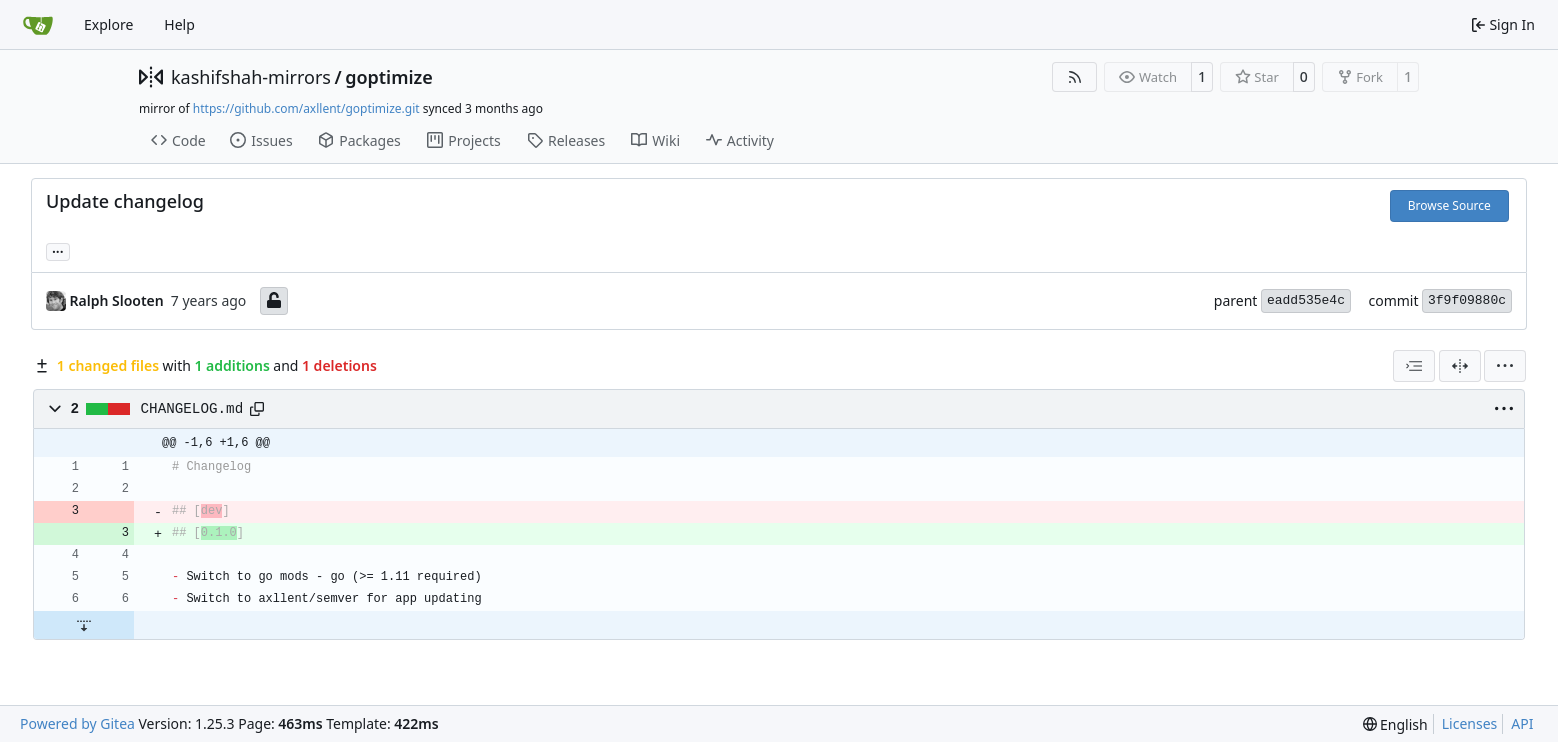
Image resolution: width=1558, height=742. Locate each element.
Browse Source (1449, 205)
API (1522, 723)
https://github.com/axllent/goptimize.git (306, 108)
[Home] (38, 25)
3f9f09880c (1467, 300)
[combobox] (1414, 366)
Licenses (1470, 723)
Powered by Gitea (77, 723)
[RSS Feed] (1075, 77)
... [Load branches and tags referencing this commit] (58, 250)
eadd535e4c (1306, 300)
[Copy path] (257, 409)
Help (179, 24)
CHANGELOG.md (192, 409)
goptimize (389, 77)
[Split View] (1460, 366)
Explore (108, 24)
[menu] (1505, 366)
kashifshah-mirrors (251, 77)
